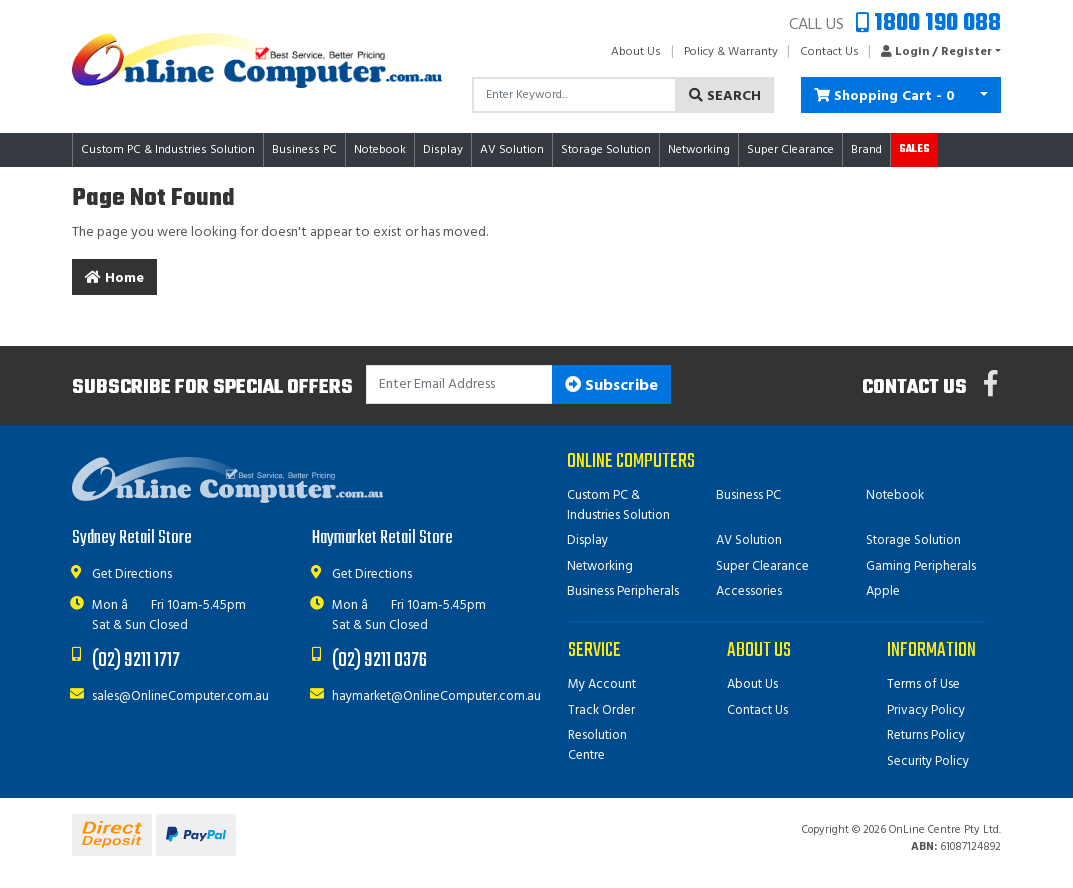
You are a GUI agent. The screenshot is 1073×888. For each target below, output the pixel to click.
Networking (600, 566)
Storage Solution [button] (606, 150)
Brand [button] (866, 150)
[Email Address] (459, 384)
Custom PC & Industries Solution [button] (168, 150)
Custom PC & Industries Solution (618, 505)
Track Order (601, 710)
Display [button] (443, 150)
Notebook (895, 495)
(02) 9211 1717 (136, 660)
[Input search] (574, 95)
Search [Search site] (725, 96)
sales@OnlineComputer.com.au (180, 696)
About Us (636, 52)
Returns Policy (926, 735)
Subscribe (611, 386)
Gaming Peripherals (921, 566)
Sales (914, 149)
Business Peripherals (623, 591)
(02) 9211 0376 (379, 660)
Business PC (748, 495)
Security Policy (928, 761)
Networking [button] (699, 150)
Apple (883, 591)
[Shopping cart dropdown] (984, 95)
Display (587, 540)
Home (114, 278)
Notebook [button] (380, 150)
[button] (935, 52)
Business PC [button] (304, 150)
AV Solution (749, 540)
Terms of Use (923, 684)
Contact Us (829, 52)
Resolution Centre (597, 745)
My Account (602, 684)
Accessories (749, 591)
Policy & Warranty (731, 52)
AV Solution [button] (512, 150)
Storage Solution (913, 540)
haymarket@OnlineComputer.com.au (436, 696)
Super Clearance (790, 150)
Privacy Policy (926, 710)
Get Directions (132, 574)
